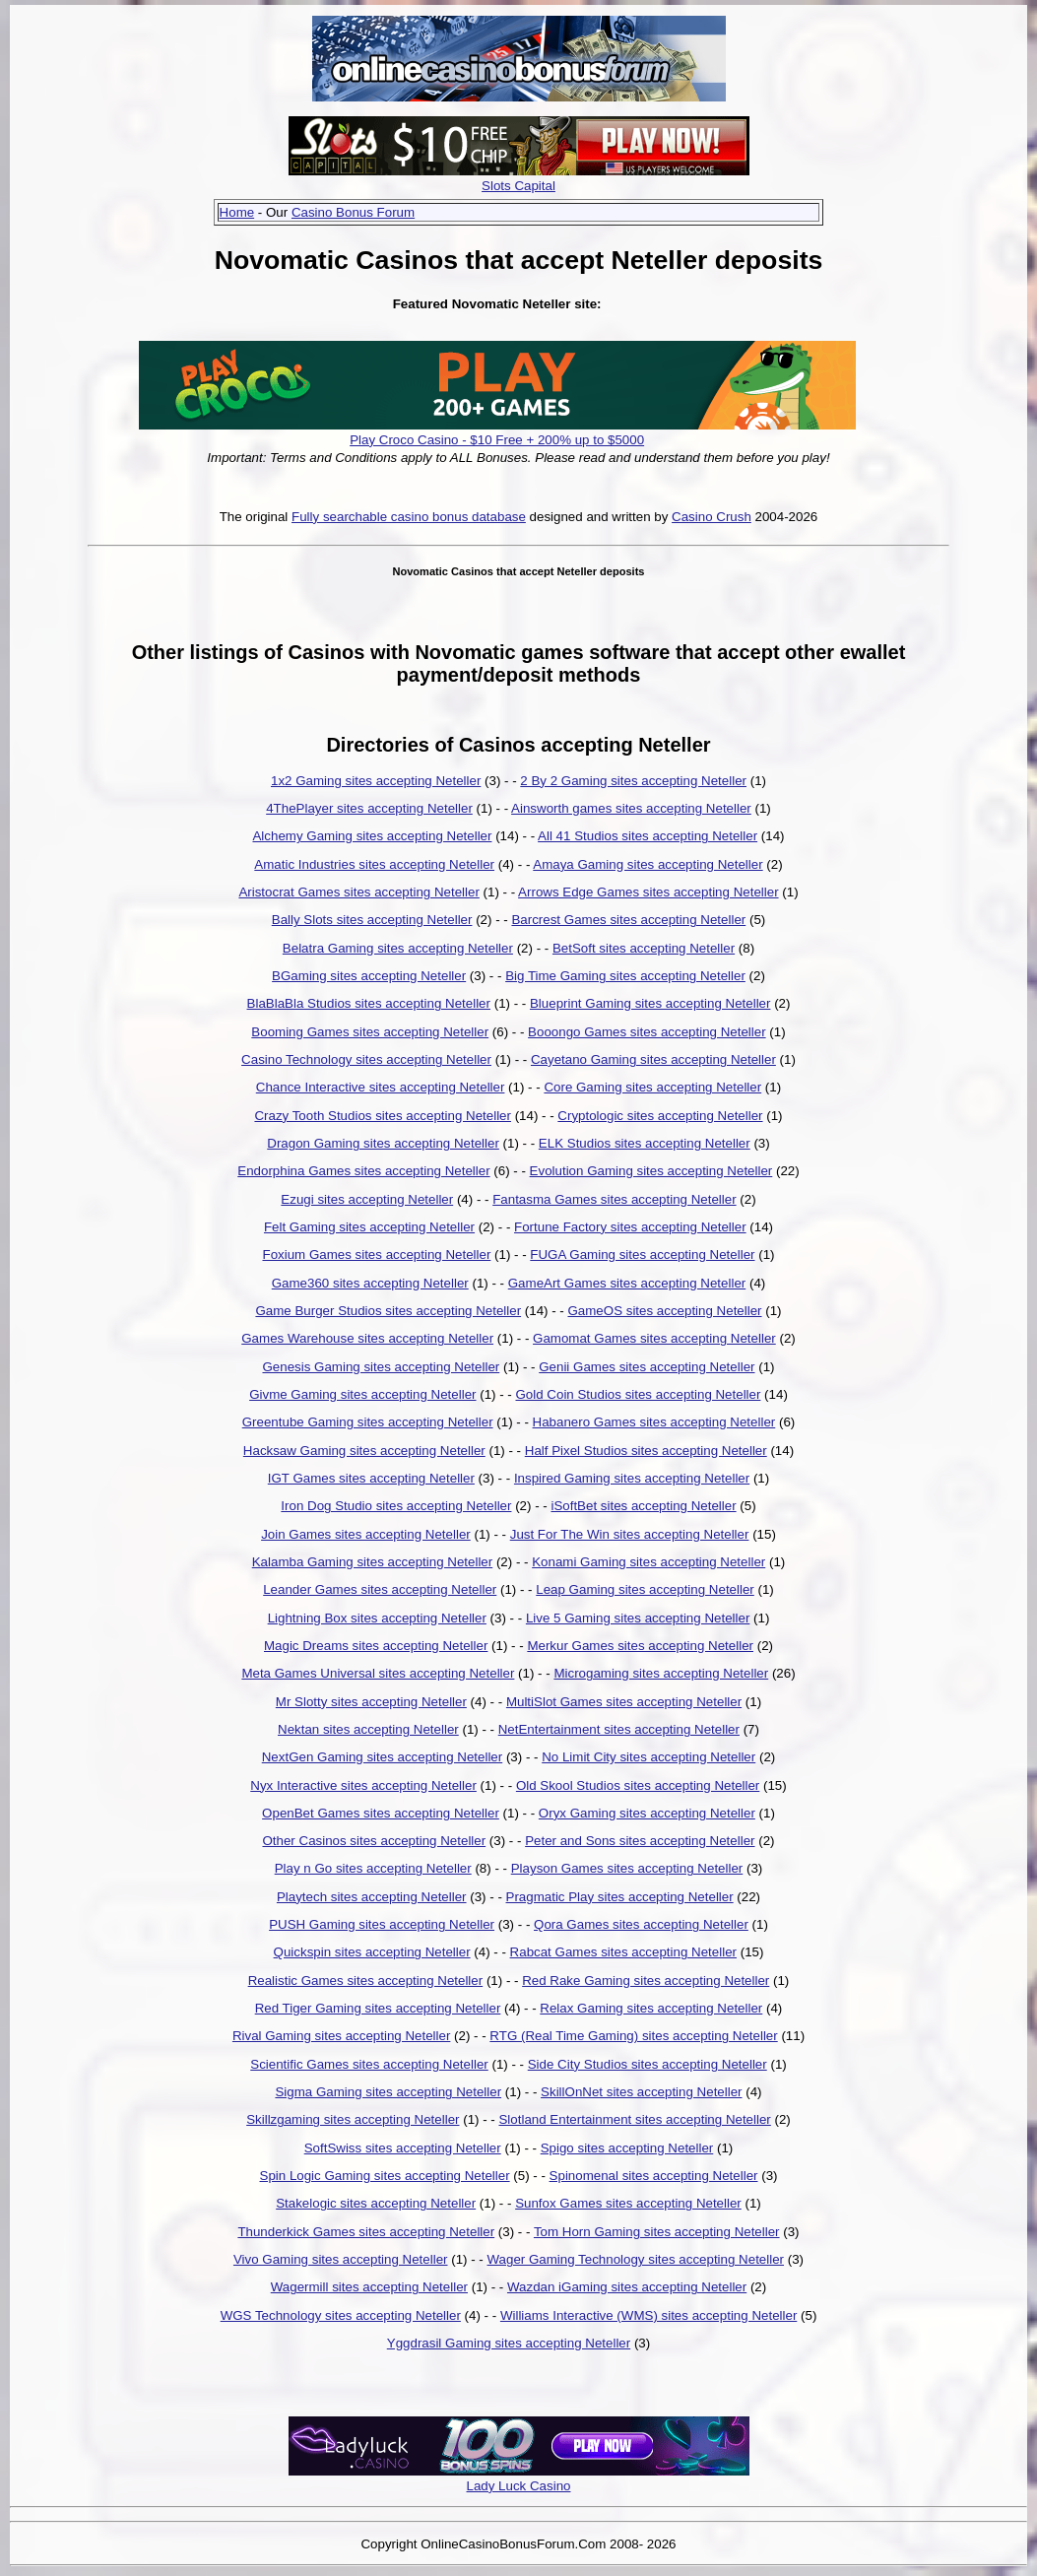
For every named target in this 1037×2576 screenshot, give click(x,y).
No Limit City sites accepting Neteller (648, 1757)
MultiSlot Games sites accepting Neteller (624, 1701)
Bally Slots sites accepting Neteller (372, 919)
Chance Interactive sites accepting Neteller (380, 1087)
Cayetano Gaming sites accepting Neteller (653, 1059)
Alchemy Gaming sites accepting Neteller (371, 835)
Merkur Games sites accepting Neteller (640, 1645)
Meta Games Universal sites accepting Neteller (377, 1673)
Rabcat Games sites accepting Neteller (623, 1952)
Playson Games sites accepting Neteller (627, 1868)
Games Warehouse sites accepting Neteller (367, 1338)
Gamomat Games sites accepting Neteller (654, 1338)
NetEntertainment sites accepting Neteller (619, 1729)
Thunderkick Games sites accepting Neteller (365, 2231)
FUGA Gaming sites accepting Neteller (642, 1254)
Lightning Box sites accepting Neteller (377, 1618)
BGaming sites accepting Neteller (369, 975)
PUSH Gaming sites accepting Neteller (381, 1924)
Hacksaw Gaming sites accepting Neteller (364, 1450)
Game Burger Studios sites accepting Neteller (388, 1310)
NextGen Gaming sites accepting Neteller (382, 1757)
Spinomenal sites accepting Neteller (654, 2175)
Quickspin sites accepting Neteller (372, 1952)
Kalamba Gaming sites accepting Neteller (372, 1561)
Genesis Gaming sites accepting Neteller (380, 1366)
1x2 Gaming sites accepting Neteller (376, 780)
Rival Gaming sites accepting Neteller (341, 2035)
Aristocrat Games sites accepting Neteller (358, 892)
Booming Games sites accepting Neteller (369, 1031)
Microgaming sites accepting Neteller (660, 1673)
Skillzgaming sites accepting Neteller (352, 2119)
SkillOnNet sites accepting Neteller (641, 2091)
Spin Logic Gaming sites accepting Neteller (385, 2175)
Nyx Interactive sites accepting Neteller (363, 1785)
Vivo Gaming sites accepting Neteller (340, 2259)
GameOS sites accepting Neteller (664, 1310)
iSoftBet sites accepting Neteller (643, 1505)
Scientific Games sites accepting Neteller (369, 2064)
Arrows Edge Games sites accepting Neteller (648, 892)
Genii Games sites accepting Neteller (646, 1366)
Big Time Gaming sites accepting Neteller (625, 975)
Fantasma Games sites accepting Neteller (614, 1199)
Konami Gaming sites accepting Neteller (648, 1561)
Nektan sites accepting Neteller (368, 1729)
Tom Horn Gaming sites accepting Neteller (657, 2231)
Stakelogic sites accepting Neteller (376, 2203)
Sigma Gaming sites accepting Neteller (388, 2091)
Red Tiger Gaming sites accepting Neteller (378, 2008)
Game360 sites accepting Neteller (370, 1283)
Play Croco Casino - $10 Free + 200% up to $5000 (497, 439)
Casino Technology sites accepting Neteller (366, 1059)
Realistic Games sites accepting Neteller (366, 1980)
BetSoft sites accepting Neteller (643, 948)
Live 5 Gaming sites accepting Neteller (637, 1618)
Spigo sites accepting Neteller (627, 2148)
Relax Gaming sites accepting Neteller (651, 2008)
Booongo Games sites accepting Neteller (647, 1031)
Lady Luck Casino (519, 2485)
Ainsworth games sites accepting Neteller (631, 808)
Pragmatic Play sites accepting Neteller (620, 1896)
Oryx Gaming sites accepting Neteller (647, 1813)
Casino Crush (711, 516)
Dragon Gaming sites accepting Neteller (383, 1143)
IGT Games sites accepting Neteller (371, 1478)
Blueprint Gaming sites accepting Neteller (650, 1003)
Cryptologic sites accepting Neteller (659, 1115)
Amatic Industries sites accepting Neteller (374, 864)
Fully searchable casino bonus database (409, 516)
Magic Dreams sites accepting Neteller (375, 1645)
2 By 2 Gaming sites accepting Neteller (633, 780)
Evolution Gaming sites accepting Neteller (651, 1170)
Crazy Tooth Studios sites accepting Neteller (382, 1115)
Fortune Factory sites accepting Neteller (630, 1227)
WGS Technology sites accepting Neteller (341, 2315)
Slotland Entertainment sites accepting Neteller (634, 2119)
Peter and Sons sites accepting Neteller (639, 1840)
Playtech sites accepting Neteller (372, 1896)
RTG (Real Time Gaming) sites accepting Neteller (633, 2035)
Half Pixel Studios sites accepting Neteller (646, 1450)
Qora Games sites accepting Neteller (641, 1924)
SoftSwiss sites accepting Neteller (402, 2148)
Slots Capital (518, 185)
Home (237, 212)
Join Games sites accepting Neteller (366, 1534)
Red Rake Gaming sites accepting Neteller (645, 1980)
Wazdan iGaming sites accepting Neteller (626, 2286)
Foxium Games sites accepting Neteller (376, 1254)
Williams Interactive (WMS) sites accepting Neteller (648, 2315)
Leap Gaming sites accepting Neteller (645, 1589)
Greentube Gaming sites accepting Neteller (367, 1422)
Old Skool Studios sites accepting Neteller (637, 1785)
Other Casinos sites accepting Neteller (374, 1840)
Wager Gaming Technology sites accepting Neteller (636, 2259)
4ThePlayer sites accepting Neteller (369, 808)
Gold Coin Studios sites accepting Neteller (638, 1394)
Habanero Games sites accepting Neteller (654, 1422)
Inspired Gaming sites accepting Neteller (631, 1478)
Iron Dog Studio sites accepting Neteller (396, 1505)
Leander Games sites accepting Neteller (379, 1589)
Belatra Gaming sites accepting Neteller (398, 948)
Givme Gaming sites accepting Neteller (362, 1394)
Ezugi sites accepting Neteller (367, 1199)
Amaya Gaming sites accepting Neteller (647, 864)
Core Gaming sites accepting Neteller (652, 1087)
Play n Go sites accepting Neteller (373, 1868)
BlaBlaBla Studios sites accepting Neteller (368, 1003)
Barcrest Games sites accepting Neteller (628, 919)
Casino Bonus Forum (353, 212)
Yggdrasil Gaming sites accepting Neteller (508, 2343)
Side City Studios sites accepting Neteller (647, 2064)
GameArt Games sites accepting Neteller (626, 1283)
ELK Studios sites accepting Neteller (644, 1143)
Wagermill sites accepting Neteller (369, 2286)
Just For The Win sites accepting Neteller (629, 1534)
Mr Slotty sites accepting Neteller (371, 1701)
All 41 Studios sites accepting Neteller (647, 835)
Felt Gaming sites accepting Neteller (369, 1227)
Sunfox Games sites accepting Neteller (628, 2203)
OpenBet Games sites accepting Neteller (380, 1813)
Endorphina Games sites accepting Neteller (363, 1170)
